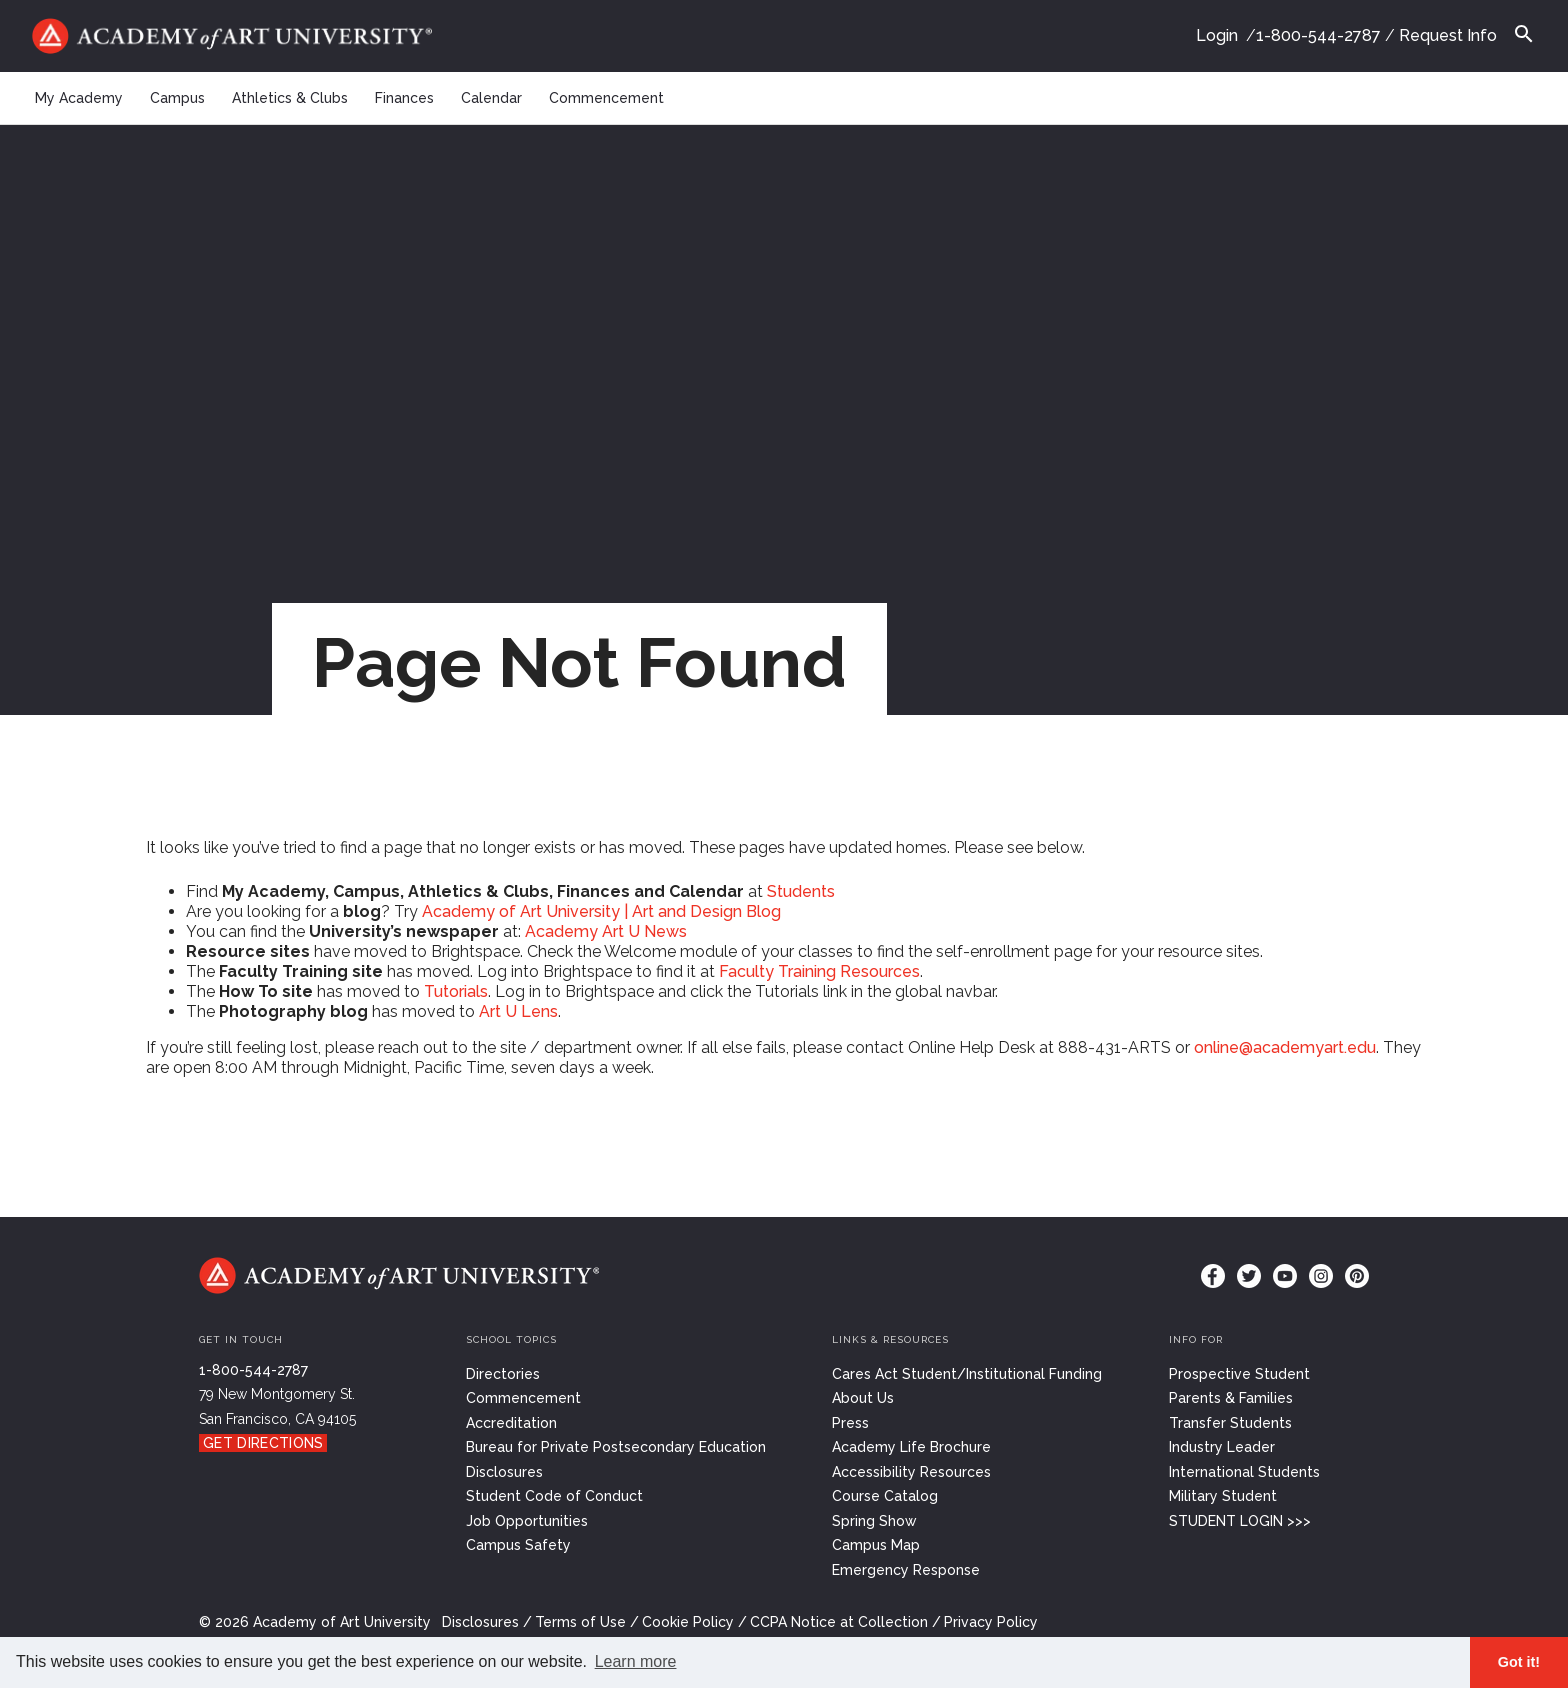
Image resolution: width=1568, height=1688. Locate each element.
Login (1217, 35)
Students (801, 891)
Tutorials (456, 991)
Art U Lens (518, 1011)
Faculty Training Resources (819, 971)
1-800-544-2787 (1318, 35)
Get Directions (263, 1443)
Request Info (1448, 35)
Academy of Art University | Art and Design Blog (601, 911)
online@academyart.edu (1285, 1047)
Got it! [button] (1519, 1662)
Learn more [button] (636, 1661)
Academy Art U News (606, 931)
